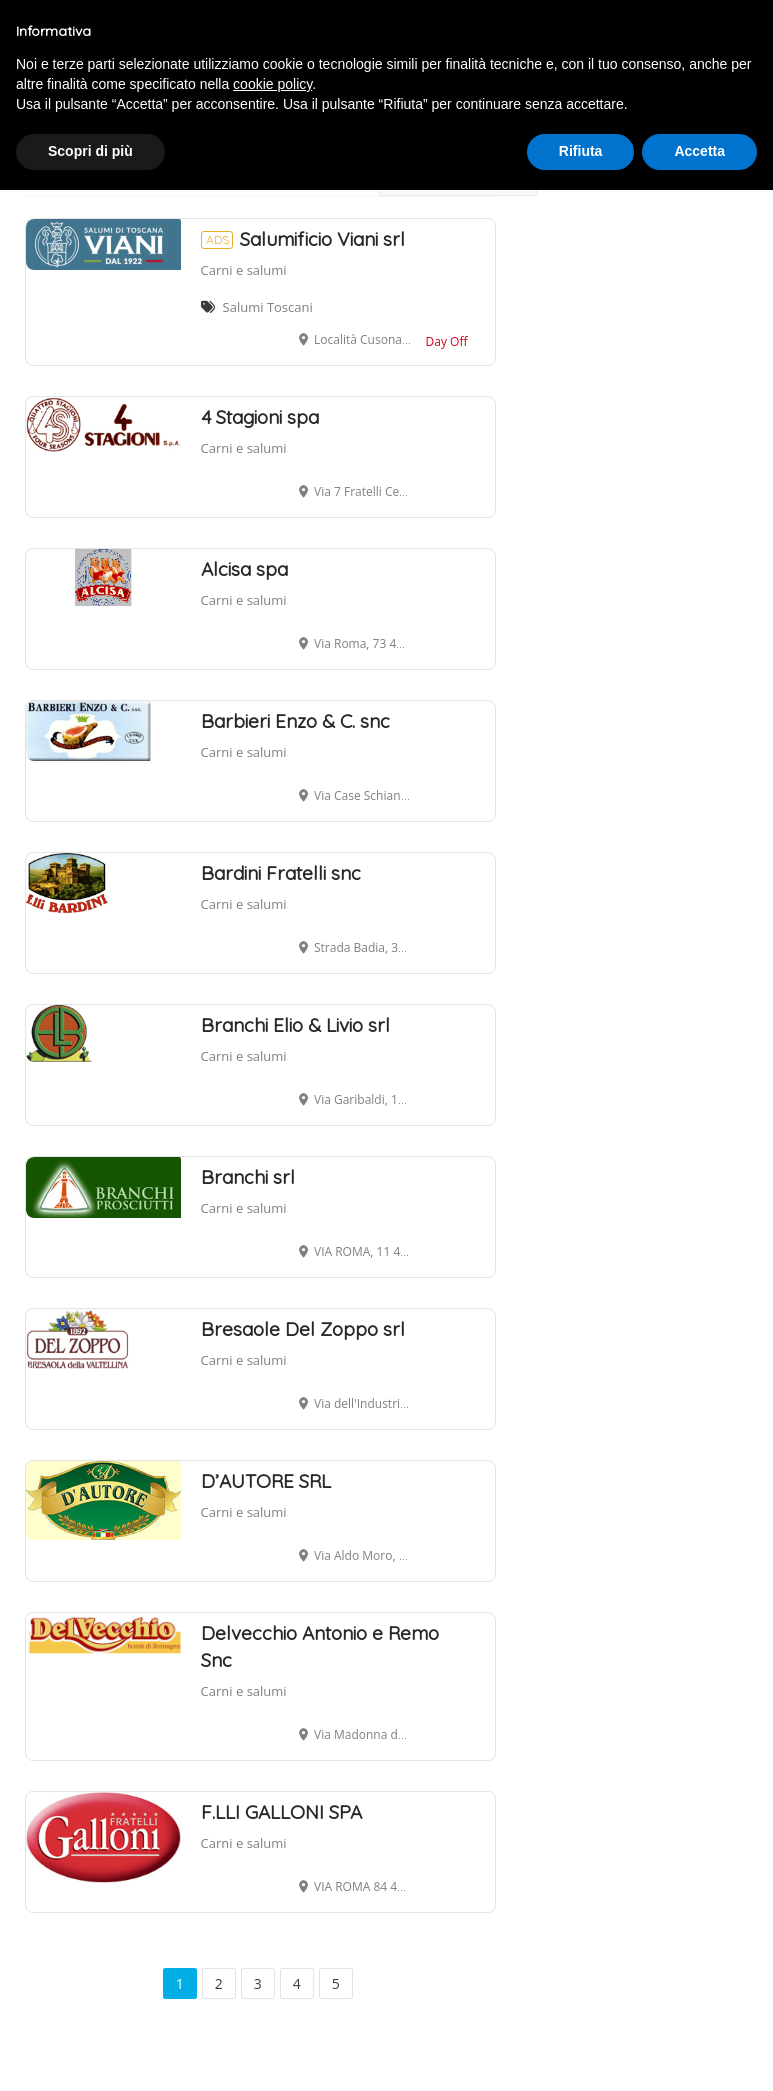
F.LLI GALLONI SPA (281, 1812)
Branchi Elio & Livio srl (295, 1025)
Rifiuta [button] (581, 151)
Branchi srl (248, 1177)
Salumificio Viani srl (303, 239)
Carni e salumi (244, 270)
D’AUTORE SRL (266, 1481)
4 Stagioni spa (260, 417)
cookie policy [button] (272, 84)
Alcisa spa (244, 569)
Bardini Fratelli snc (281, 873)
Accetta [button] (699, 151)
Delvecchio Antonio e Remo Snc (320, 1646)
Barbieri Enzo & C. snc (295, 721)
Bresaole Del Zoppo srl (303, 1329)
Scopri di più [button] (90, 151)
